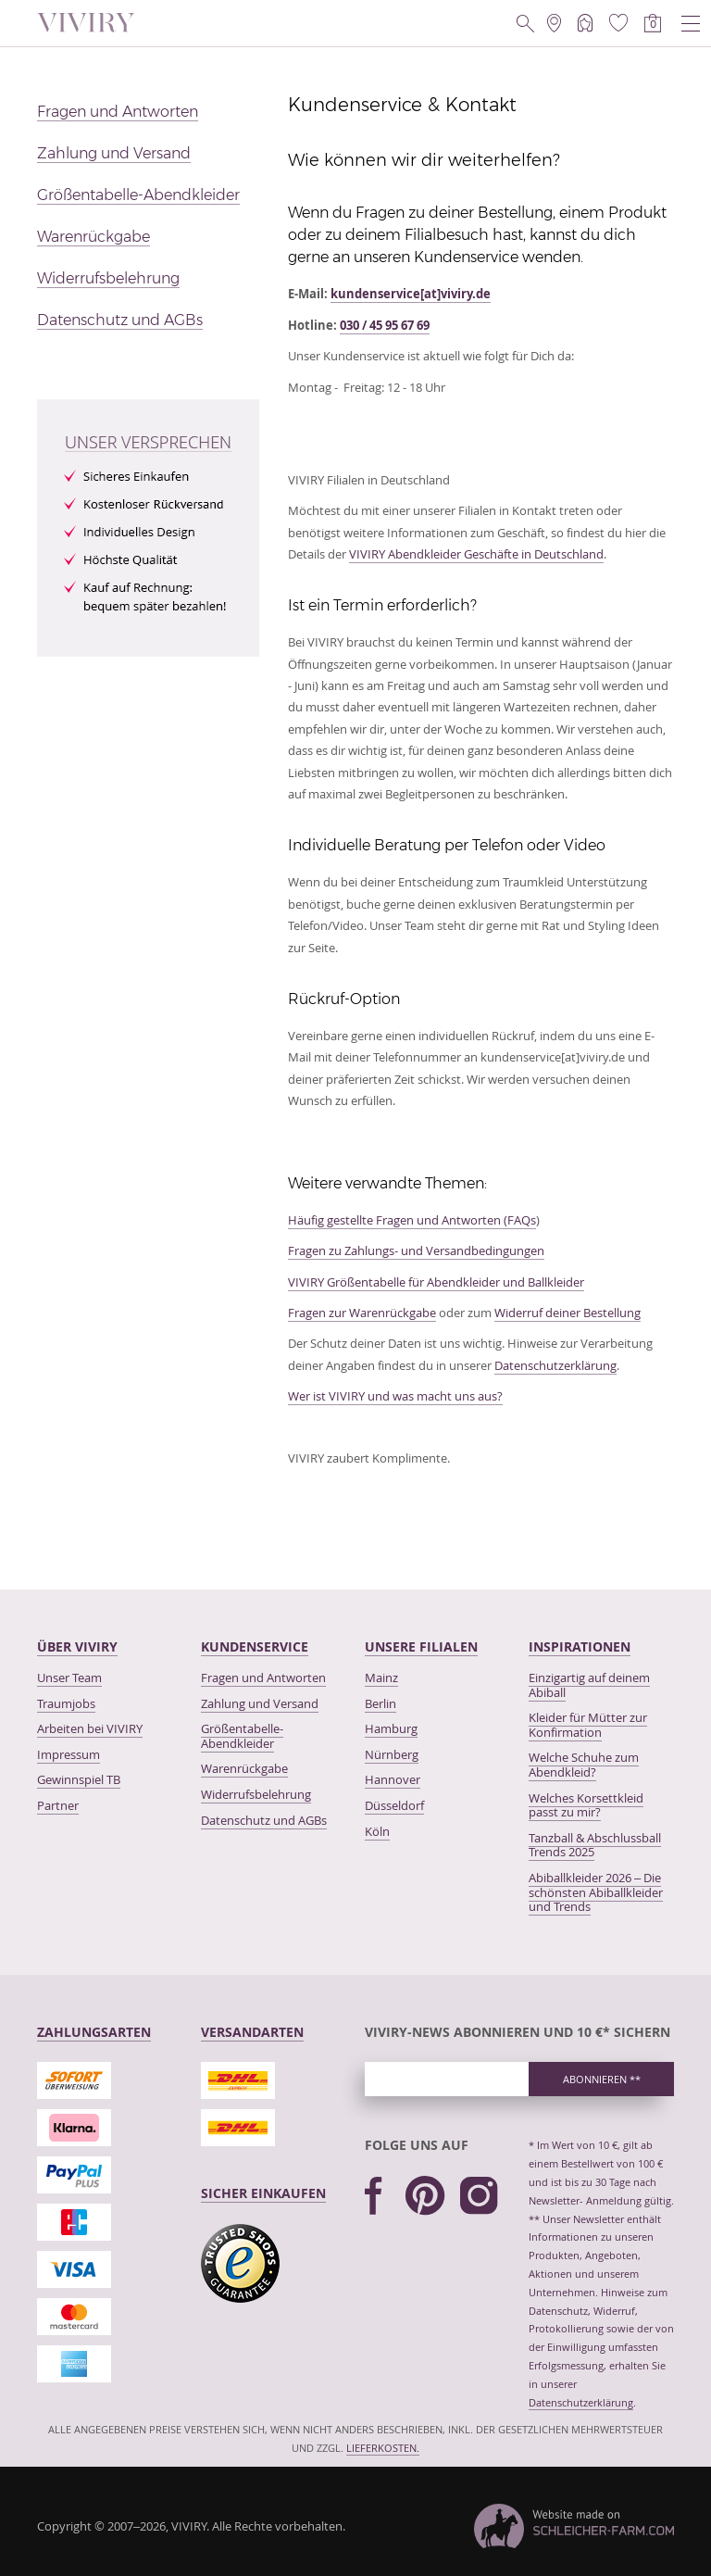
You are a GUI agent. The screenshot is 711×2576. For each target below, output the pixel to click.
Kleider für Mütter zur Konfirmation (588, 1724)
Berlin (380, 1703)
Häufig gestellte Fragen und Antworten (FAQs (412, 1220)
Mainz (381, 1677)
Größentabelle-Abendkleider (138, 195)
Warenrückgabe (93, 236)
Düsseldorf (394, 1805)
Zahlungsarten (94, 2032)
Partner (58, 1805)
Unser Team (69, 1677)
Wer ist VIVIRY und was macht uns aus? (395, 1396)
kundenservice (254, 1646)
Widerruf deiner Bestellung (567, 1312)
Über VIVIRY (77, 1646)
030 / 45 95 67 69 (385, 325)
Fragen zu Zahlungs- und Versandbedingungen (416, 1250)
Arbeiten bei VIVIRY (90, 1728)
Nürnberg (391, 1754)
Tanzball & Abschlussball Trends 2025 (595, 1845)
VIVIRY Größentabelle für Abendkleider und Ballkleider (436, 1282)
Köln (377, 1831)
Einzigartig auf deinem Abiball (589, 1685)
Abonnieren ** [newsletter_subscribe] (602, 2079)
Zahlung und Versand (114, 153)
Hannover (392, 1779)
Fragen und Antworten (117, 111)
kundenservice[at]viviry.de (411, 293)
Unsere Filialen (421, 1646)
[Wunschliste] (618, 23)
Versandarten (252, 2032)
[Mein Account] (585, 22)
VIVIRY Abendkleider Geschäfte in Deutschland (476, 554)
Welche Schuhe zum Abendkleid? (584, 1764)
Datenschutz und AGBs (120, 320)
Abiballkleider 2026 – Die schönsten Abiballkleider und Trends (596, 1892)
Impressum (68, 1754)
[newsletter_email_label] (447, 2079)
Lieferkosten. (382, 2448)
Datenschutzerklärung (555, 1365)
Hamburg (391, 1728)
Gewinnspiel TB (78, 1779)
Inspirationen (579, 1646)
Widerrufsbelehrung (108, 278)
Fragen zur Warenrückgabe (362, 1312)
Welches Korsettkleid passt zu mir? (586, 1805)
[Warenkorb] (652, 23)
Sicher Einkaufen (263, 2193)
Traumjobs (66, 1703)
